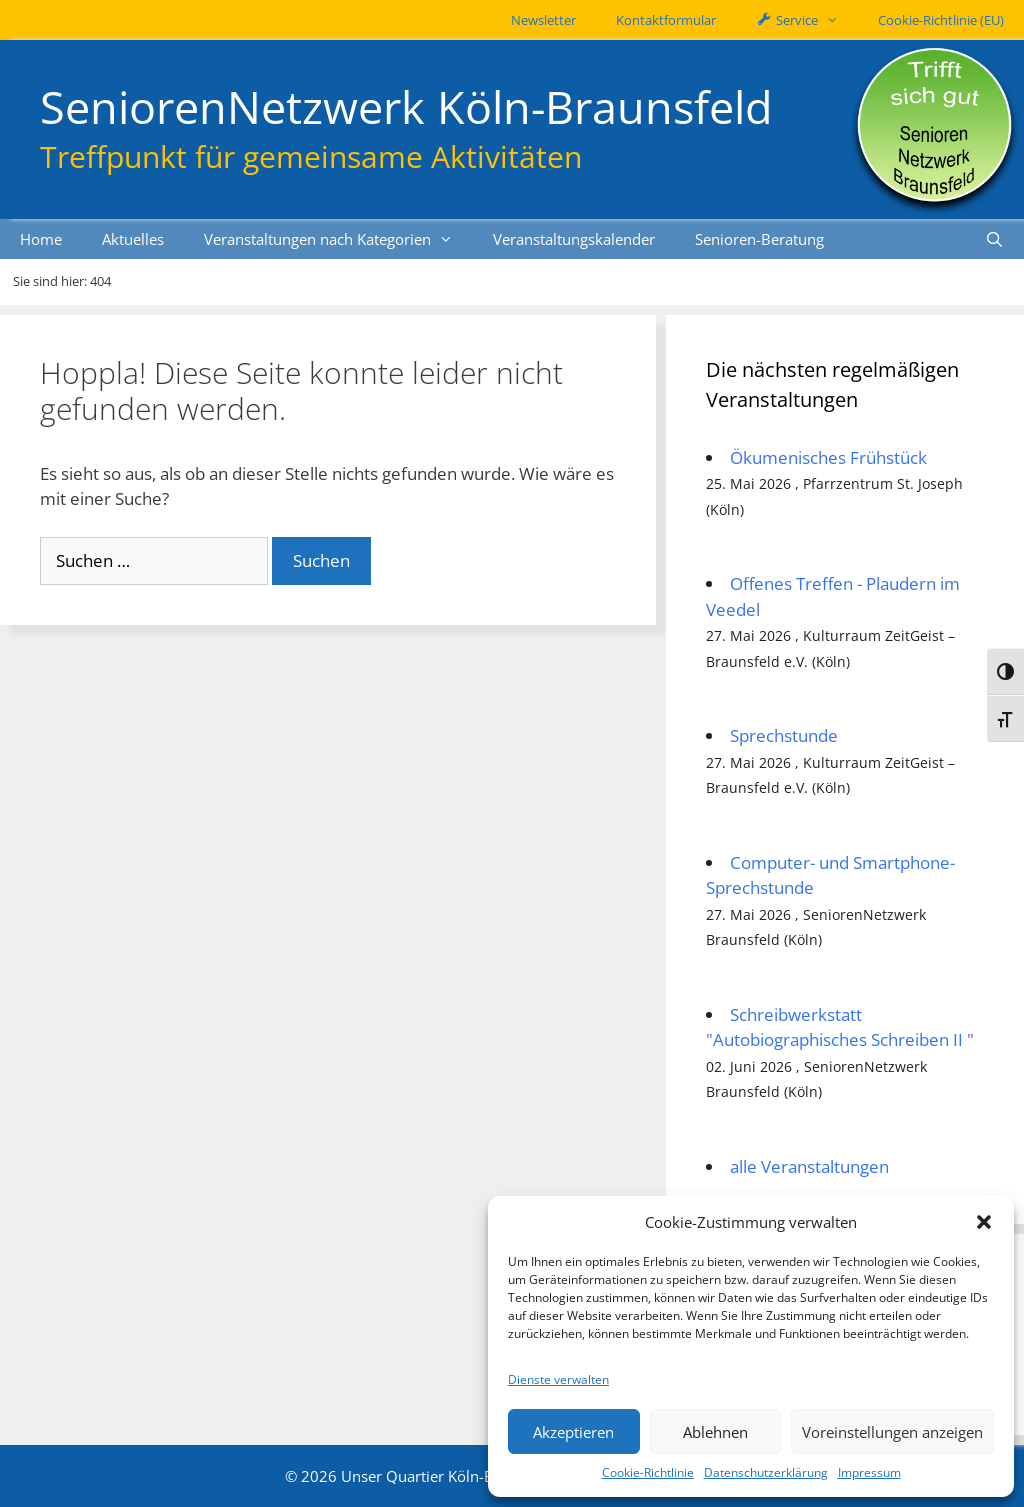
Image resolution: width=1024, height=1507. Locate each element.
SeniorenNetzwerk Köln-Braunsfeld (406, 106)
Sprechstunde (784, 735)
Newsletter (543, 20)
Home (41, 239)
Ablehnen (715, 1432)
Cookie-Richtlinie (648, 1472)
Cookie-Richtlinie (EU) (941, 20)
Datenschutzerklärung (766, 1472)
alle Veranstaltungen (809, 1166)
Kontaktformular (666, 20)
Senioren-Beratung (759, 239)
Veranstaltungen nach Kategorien (338, 239)
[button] (984, 1222)
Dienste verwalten (558, 1379)
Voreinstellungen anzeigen (892, 1432)
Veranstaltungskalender (574, 239)
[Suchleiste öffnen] (994, 239)
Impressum (869, 1472)
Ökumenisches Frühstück (828, 457)
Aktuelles (133, 239)
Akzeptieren (573, 1432)
